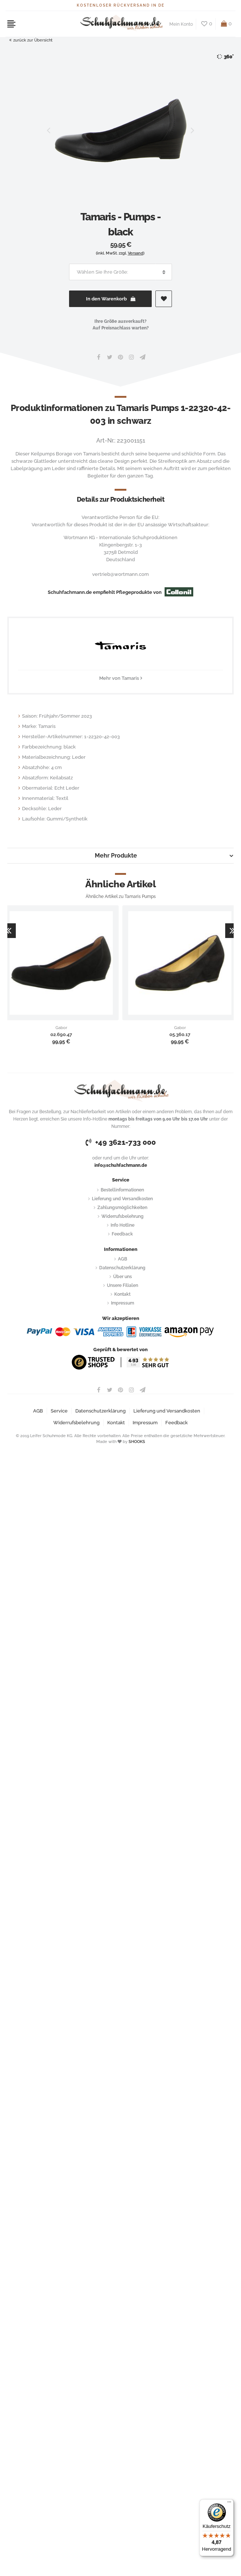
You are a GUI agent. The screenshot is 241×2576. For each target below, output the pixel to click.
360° (225, 56)
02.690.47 (61, 1034)
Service (59, 1411)
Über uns (122, 1276)
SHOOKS (137, 1441)
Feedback (122, 1234)
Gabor (61, 1028)
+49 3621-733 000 (121, 1142)
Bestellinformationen (122, 1190)
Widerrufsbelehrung (122, 1216)
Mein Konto (181, 24)
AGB (122, 1259)
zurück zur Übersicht (31, 40)
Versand (135, 253)
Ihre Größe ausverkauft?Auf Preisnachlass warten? (121, 325)
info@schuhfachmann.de (120, 1165)
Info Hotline (122, 1225)
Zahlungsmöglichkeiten (122, 1207)
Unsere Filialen (122, 1285)
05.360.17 (179, 1034)
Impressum (122, 1303)
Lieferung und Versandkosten (122, 1198)
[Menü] (229, 2503)
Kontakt (122, 1294)
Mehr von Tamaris (119, 678)
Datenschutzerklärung (122, 1267)
